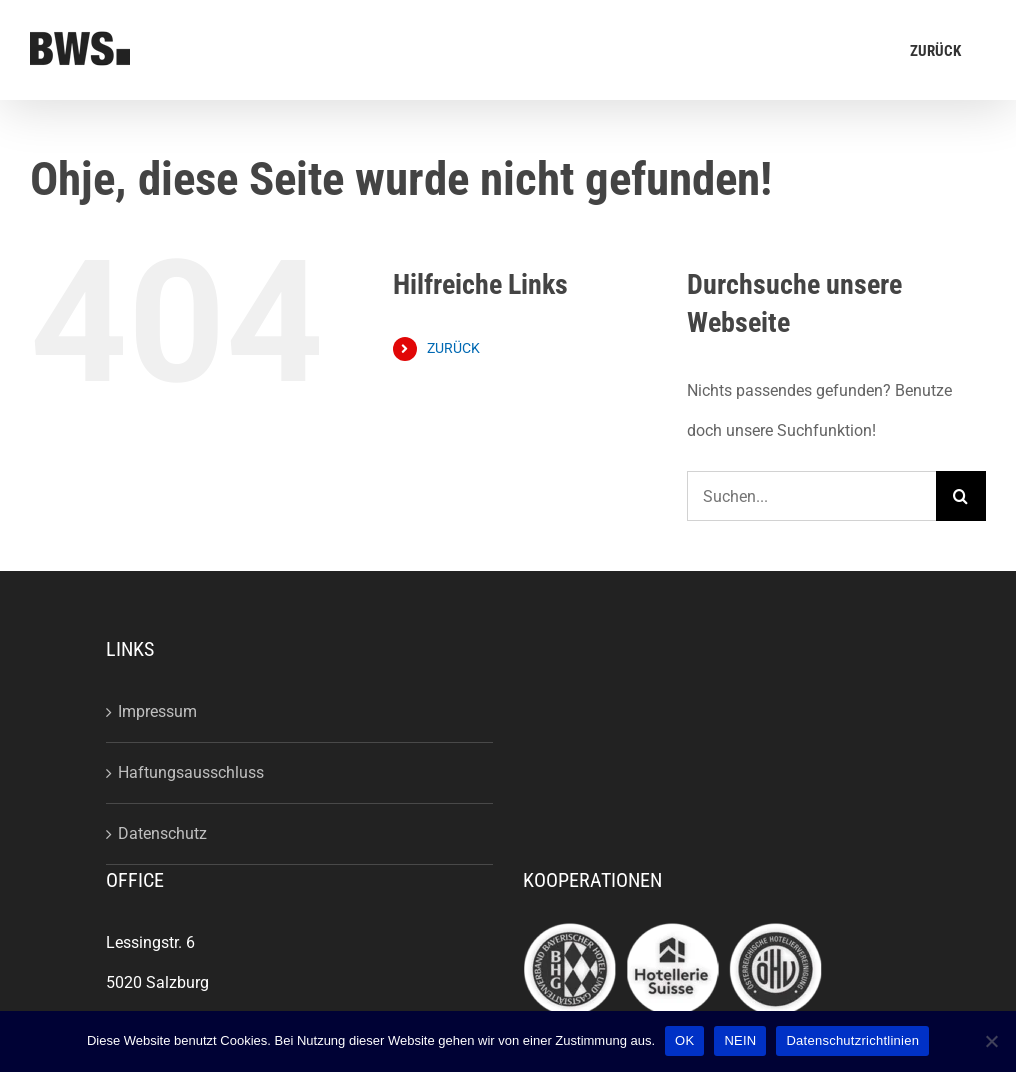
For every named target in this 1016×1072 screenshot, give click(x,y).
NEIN (740, 1040)
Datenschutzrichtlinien (852, 1040)
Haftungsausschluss (191, 772)
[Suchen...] (811, 496)
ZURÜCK (453, 348)
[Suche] (961, 496)
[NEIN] (991, 1041)
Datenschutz (162, 833)
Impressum (157, 711)
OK (684, 1040)
